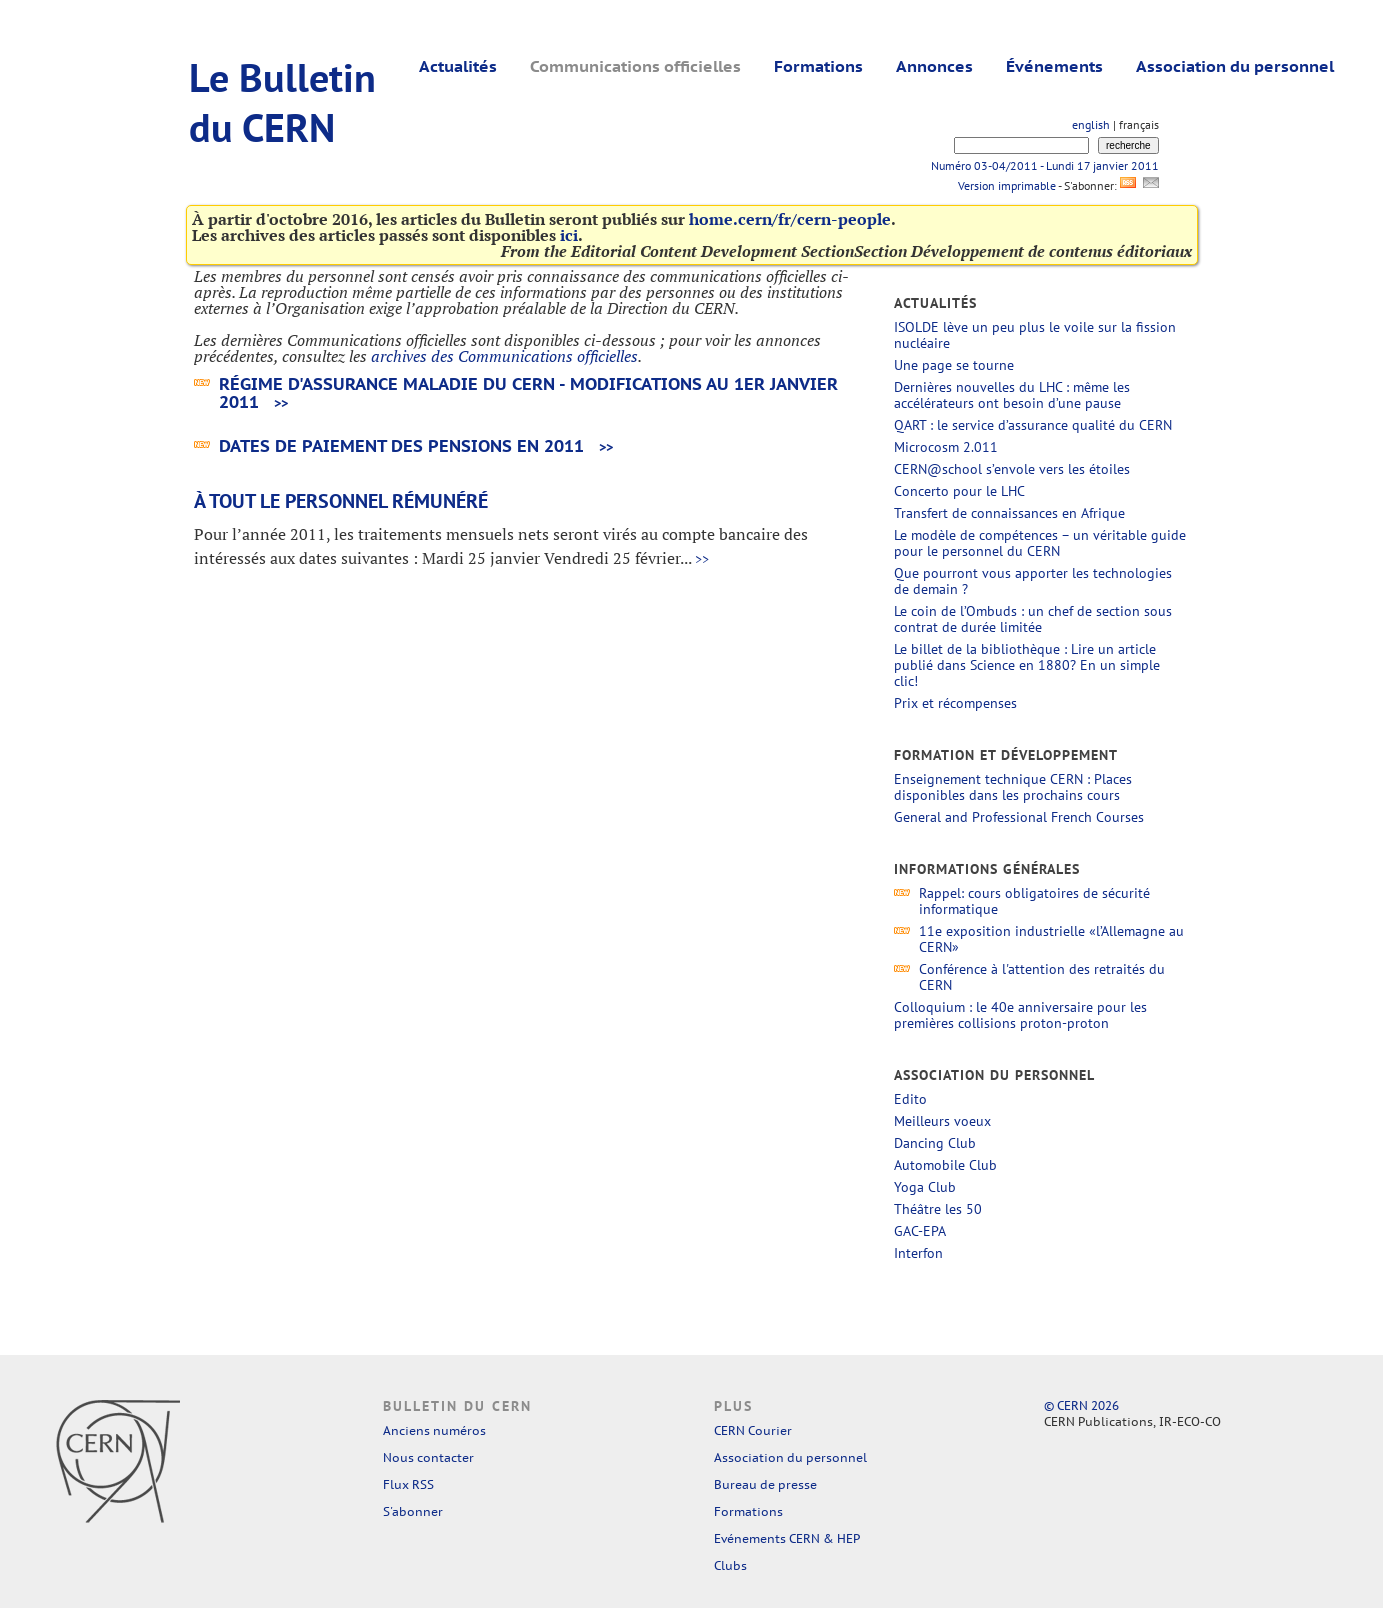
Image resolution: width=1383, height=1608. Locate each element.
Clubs (730, 1565)
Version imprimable (1006, 185)
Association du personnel (1235, 66)
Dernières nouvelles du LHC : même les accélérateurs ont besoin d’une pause (1012, 395)
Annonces (934, 66)
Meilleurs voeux (942, 1121)
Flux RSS (408, 1484)
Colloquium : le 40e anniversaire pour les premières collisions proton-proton (1020, 1015)
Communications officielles (635, 66)
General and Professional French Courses (1019, 817)
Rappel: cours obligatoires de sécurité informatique (1034, 901)
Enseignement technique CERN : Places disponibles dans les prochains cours (1013, 787)
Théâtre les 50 (938, 1209)
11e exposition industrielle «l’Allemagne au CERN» (1051, 939)
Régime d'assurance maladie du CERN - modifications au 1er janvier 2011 (528, 393)
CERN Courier (753, 1430)
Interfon (918, 1253)
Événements (1054, 66)
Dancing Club (935, 1143)
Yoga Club (925, 1187)
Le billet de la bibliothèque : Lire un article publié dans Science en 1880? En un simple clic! (1027, 665)
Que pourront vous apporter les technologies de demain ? (1033, 581)
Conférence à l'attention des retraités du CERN (1042, 977)
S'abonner (413, 1511)
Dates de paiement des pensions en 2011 (401, 446)
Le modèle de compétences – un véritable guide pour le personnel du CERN (1040, 543)
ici (569, 235)
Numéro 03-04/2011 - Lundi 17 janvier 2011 (1045, 165)
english (1091, 124)
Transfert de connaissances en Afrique (1009, 513)
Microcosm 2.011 (946, 447)
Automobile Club (945, 1165)
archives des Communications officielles (504, 356)
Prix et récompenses (955, 703)
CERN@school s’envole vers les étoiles (1012, 469)
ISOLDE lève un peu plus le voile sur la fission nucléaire (1035, 335)
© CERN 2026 (1081, 1405)
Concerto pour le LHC (959, 491)
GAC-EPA (919, 1231)
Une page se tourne (954, 365)
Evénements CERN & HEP (787, 1538)
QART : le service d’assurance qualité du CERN (1033, 425)
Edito (910, 1099)
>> (281, 403)
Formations (818, 66)
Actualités (458, 66)
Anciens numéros (434, 1430)
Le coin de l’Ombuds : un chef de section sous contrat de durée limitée (1033, 619)
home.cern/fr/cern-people (790, 219)
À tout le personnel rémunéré (341, 501)
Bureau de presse (765, 1484)
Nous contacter (428, 1457)
